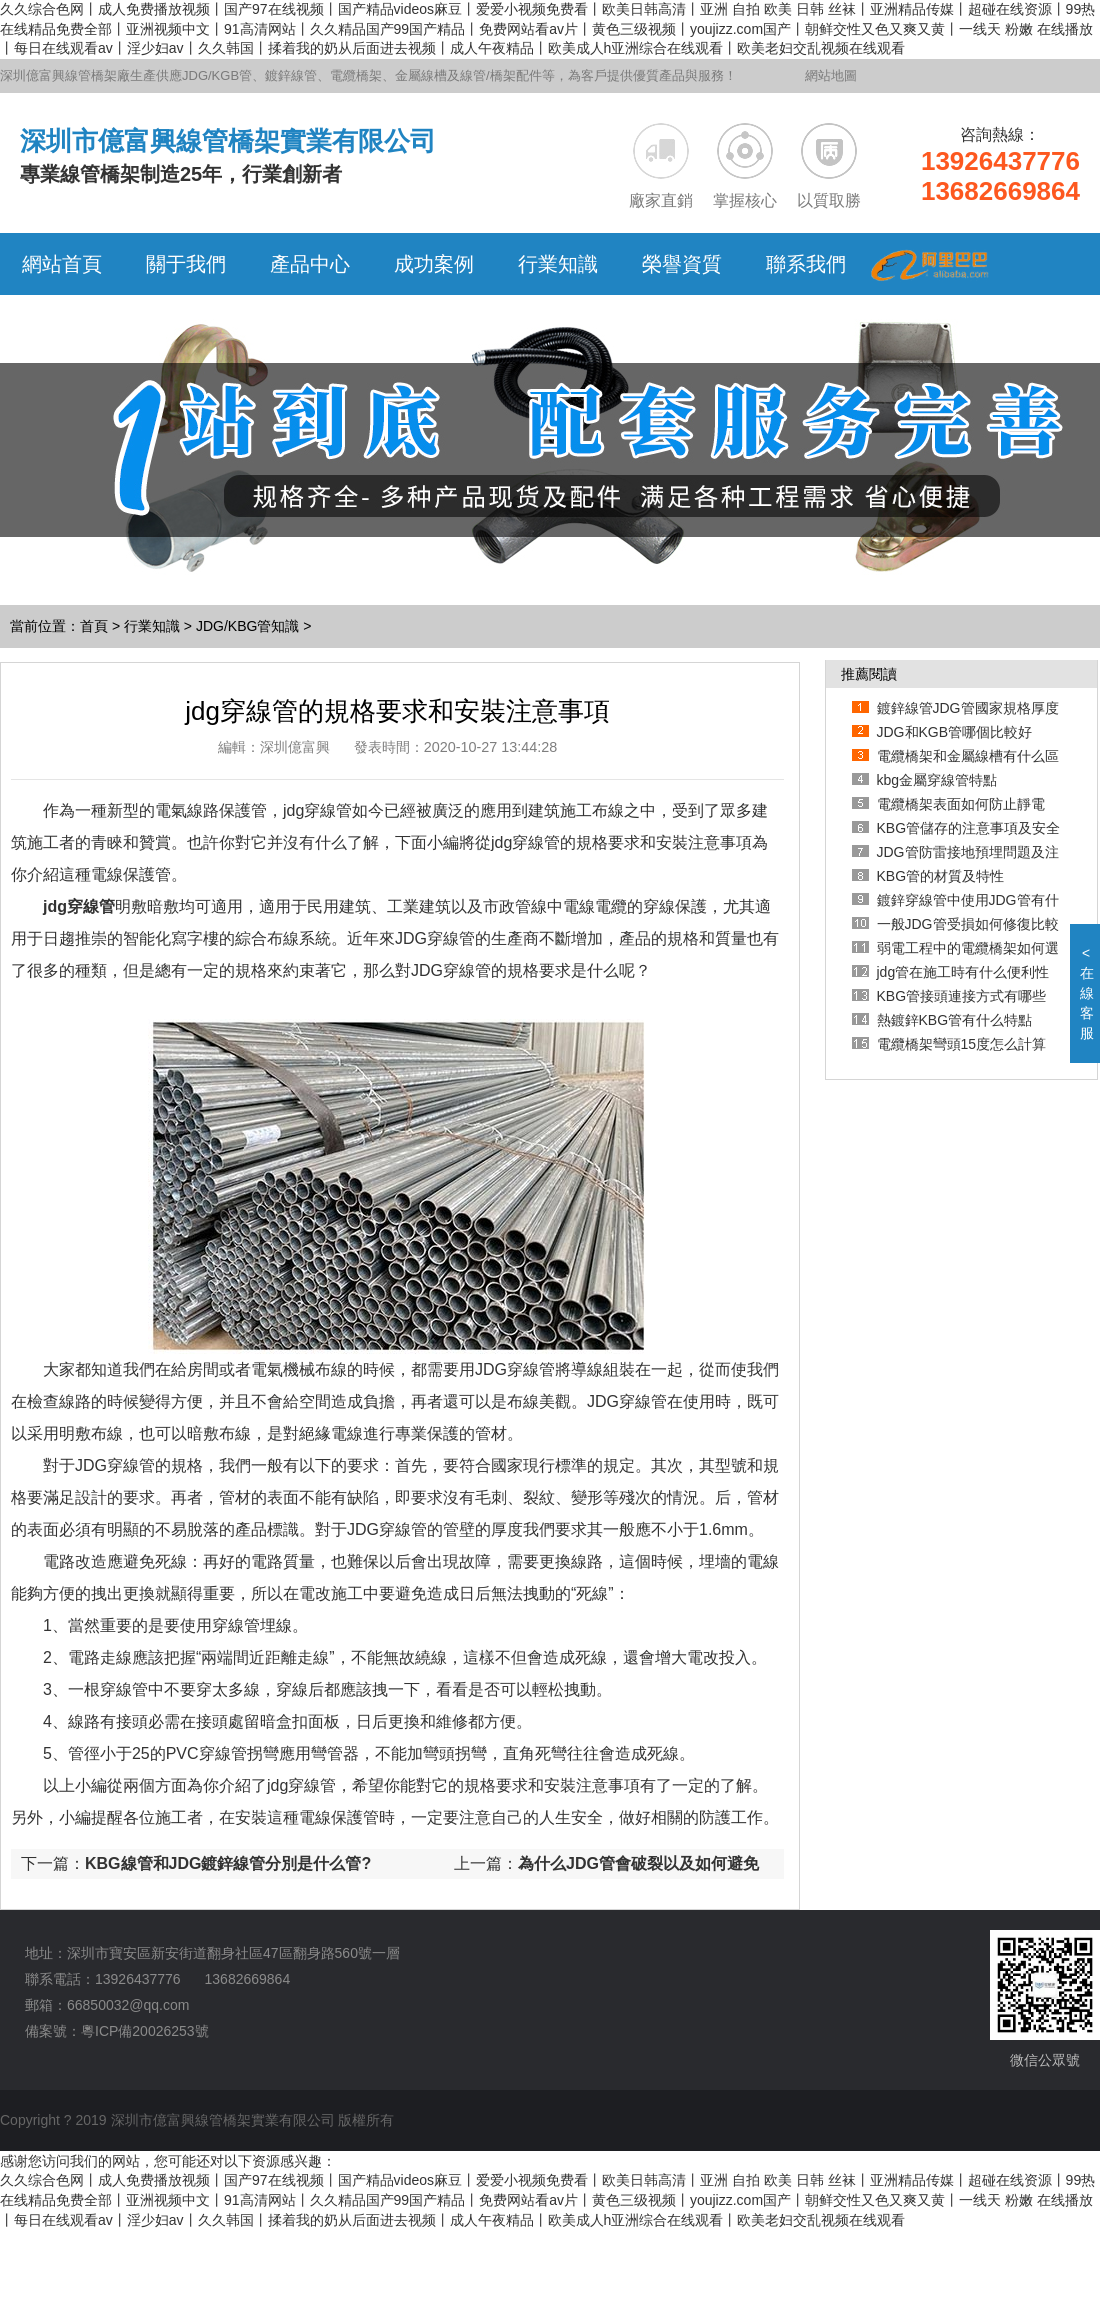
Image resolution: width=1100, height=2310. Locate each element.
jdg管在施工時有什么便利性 (963, 972)
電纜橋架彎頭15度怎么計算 (962, 1044)
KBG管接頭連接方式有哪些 (962, 996)
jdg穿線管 (79, 906)
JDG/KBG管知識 (247, 626)
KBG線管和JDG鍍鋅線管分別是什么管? (228, 1863)
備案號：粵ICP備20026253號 (117, 2031)
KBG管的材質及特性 (941, 876)
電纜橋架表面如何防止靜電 (961, 804)
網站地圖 (831, 75)
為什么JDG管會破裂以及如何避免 (638, 1863)
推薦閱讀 (869, 674)
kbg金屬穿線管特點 (937, 780)
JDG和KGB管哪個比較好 (955, 732)
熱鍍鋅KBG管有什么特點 (955, 1020)
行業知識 (152, 626)
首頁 (94, 626)
